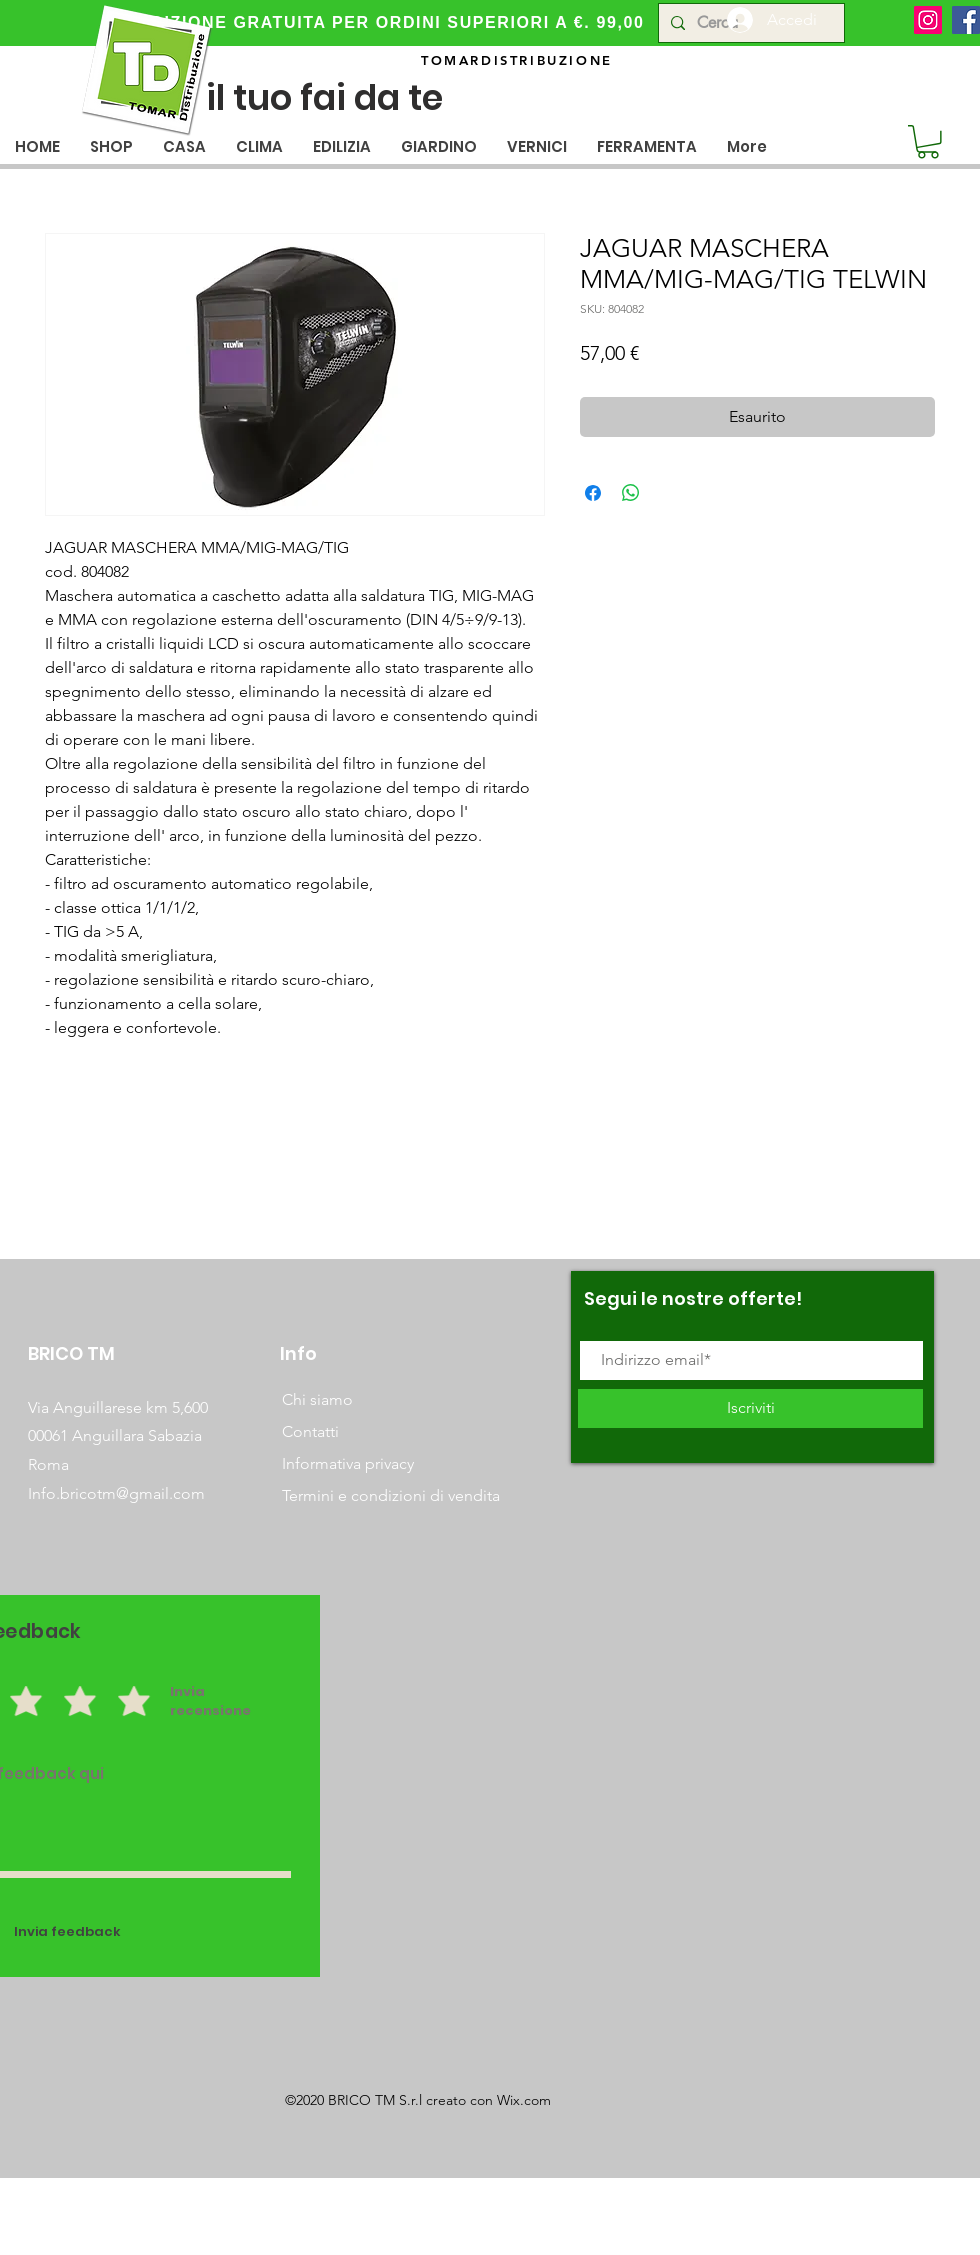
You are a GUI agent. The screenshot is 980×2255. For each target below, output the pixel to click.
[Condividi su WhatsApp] (631, 493)
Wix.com (524, 2100)
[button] (184, 146)
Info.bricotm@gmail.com (116, 1493)
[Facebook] (966, 20)
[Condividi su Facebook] (593, 493)
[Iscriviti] (750, 1408)
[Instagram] (928, 20)
